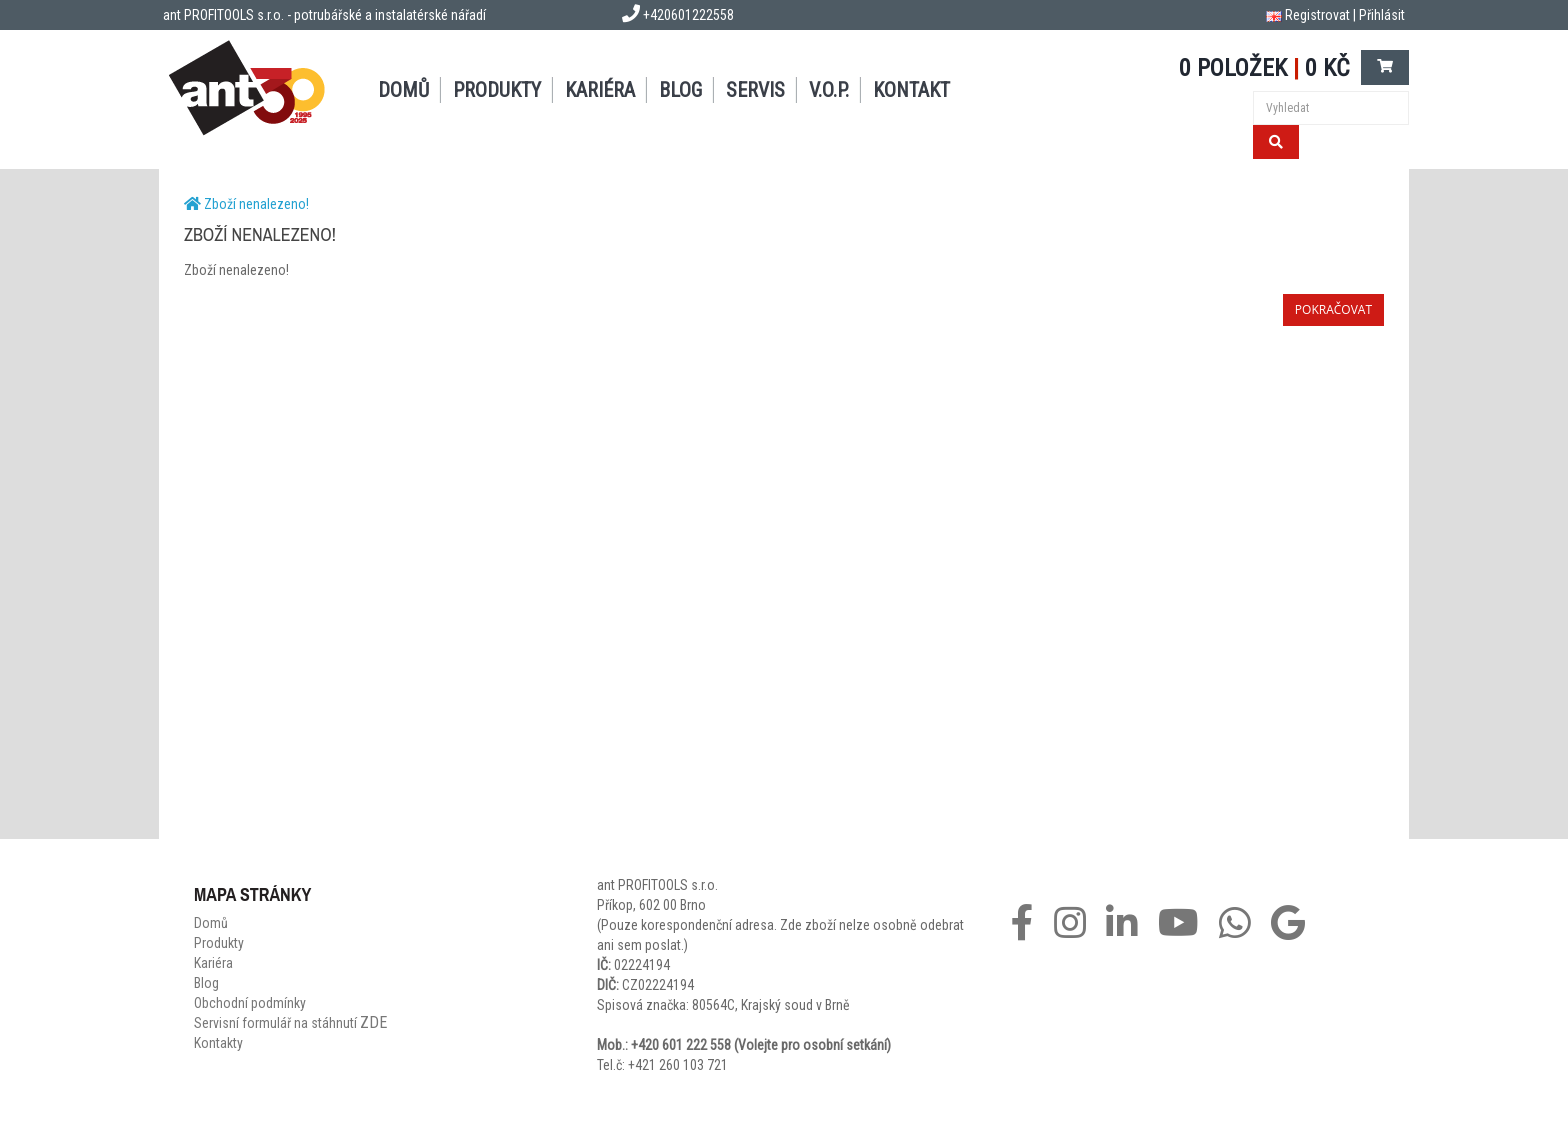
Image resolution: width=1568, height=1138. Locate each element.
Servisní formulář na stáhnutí (290, 1023)
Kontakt (911, 90)
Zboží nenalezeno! (256, 204)
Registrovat (1317, 15)
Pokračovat (1333, 309)
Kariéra (600, 90)
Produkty (497, 90)
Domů (403, 90)
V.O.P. (829, 90)
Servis (755, 90)
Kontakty (218, 1043)
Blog (680, 90)
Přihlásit (1382, 15)
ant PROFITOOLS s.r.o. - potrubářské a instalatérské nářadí (324, 15)
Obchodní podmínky (250, 1003)
